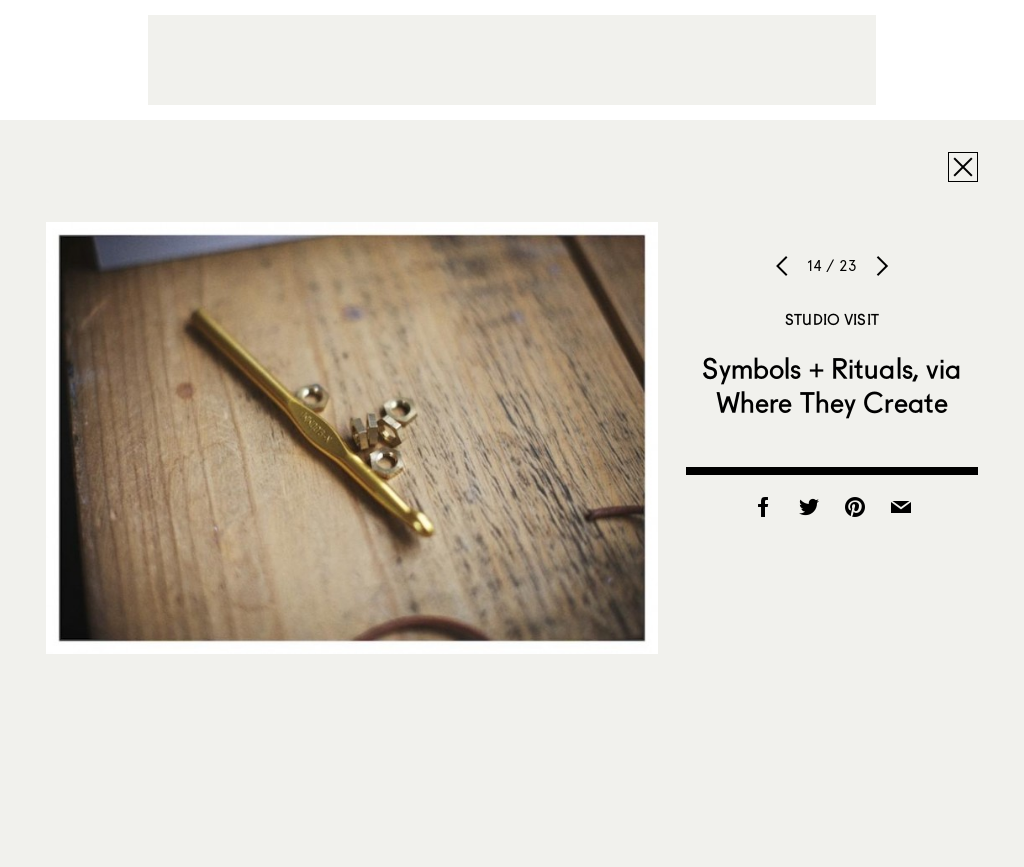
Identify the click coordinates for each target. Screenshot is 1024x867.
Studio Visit (832, 319)
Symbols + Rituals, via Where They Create (831, 385)
